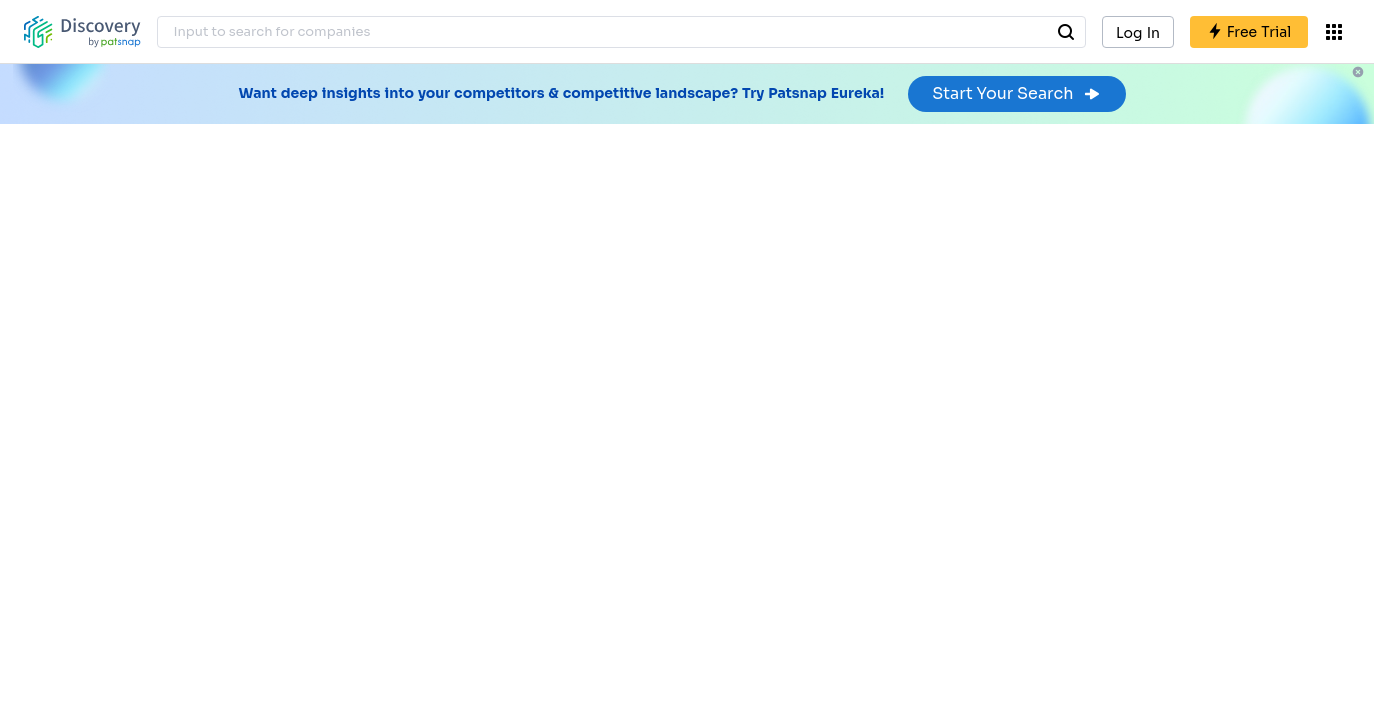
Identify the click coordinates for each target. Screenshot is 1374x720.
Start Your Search (1016, 93)
